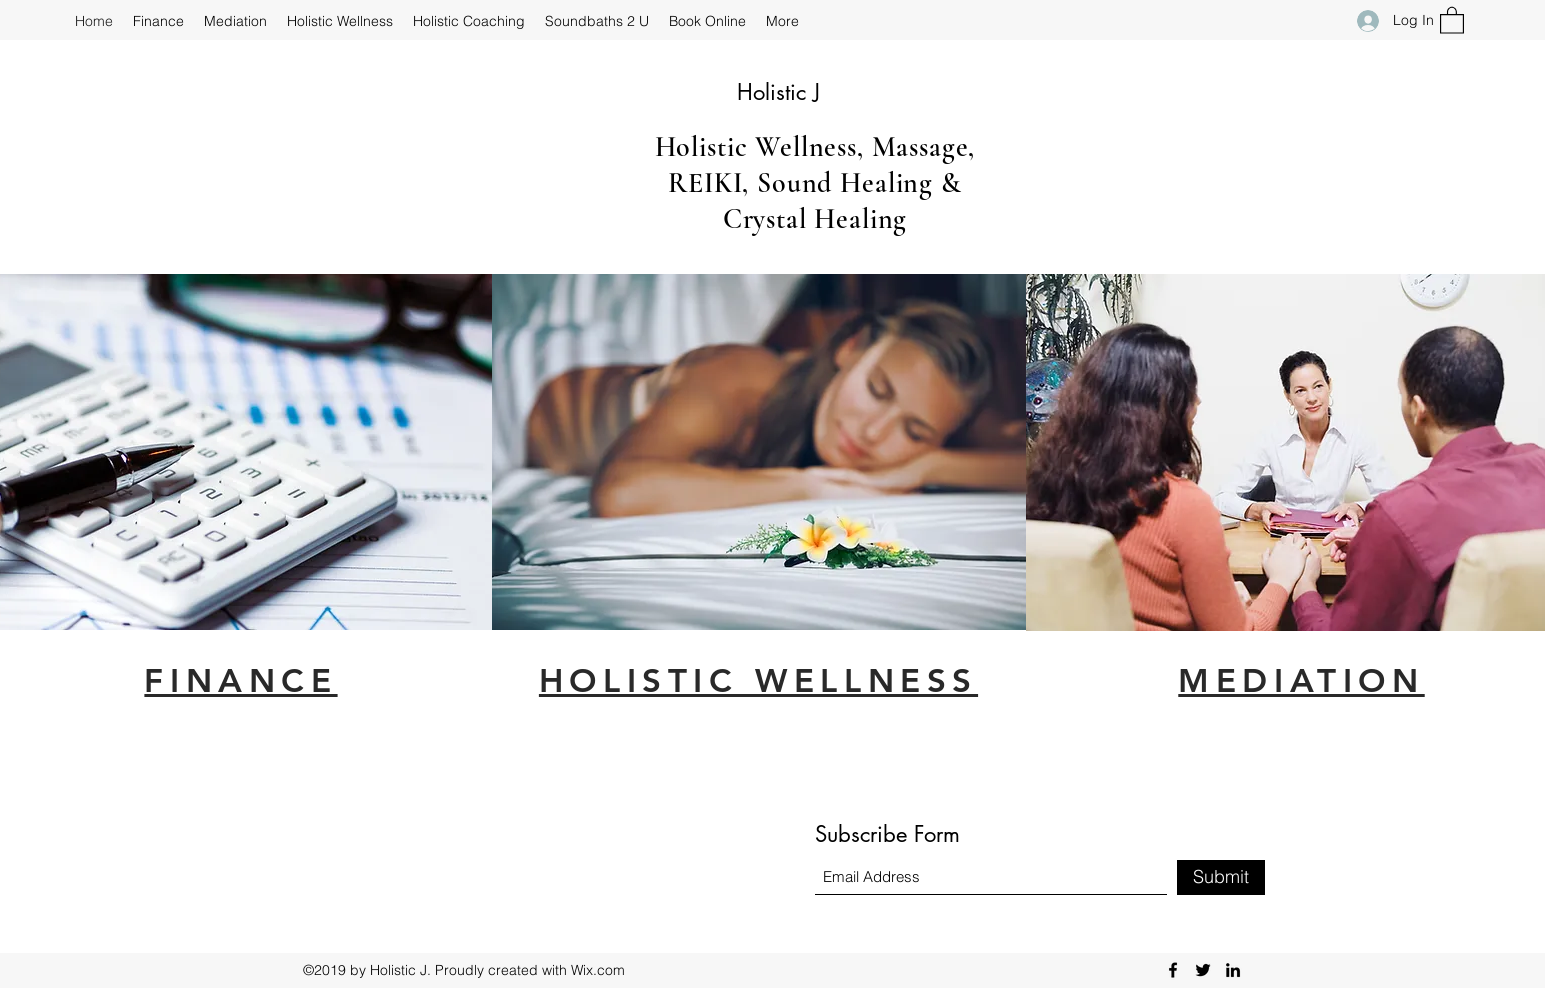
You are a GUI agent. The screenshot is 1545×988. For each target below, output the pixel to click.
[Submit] (1221, 877)
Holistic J (778, 92)
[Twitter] (1203, 970)
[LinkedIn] (1233, 970)
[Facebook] (1173, 970)
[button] (1452, 19)
